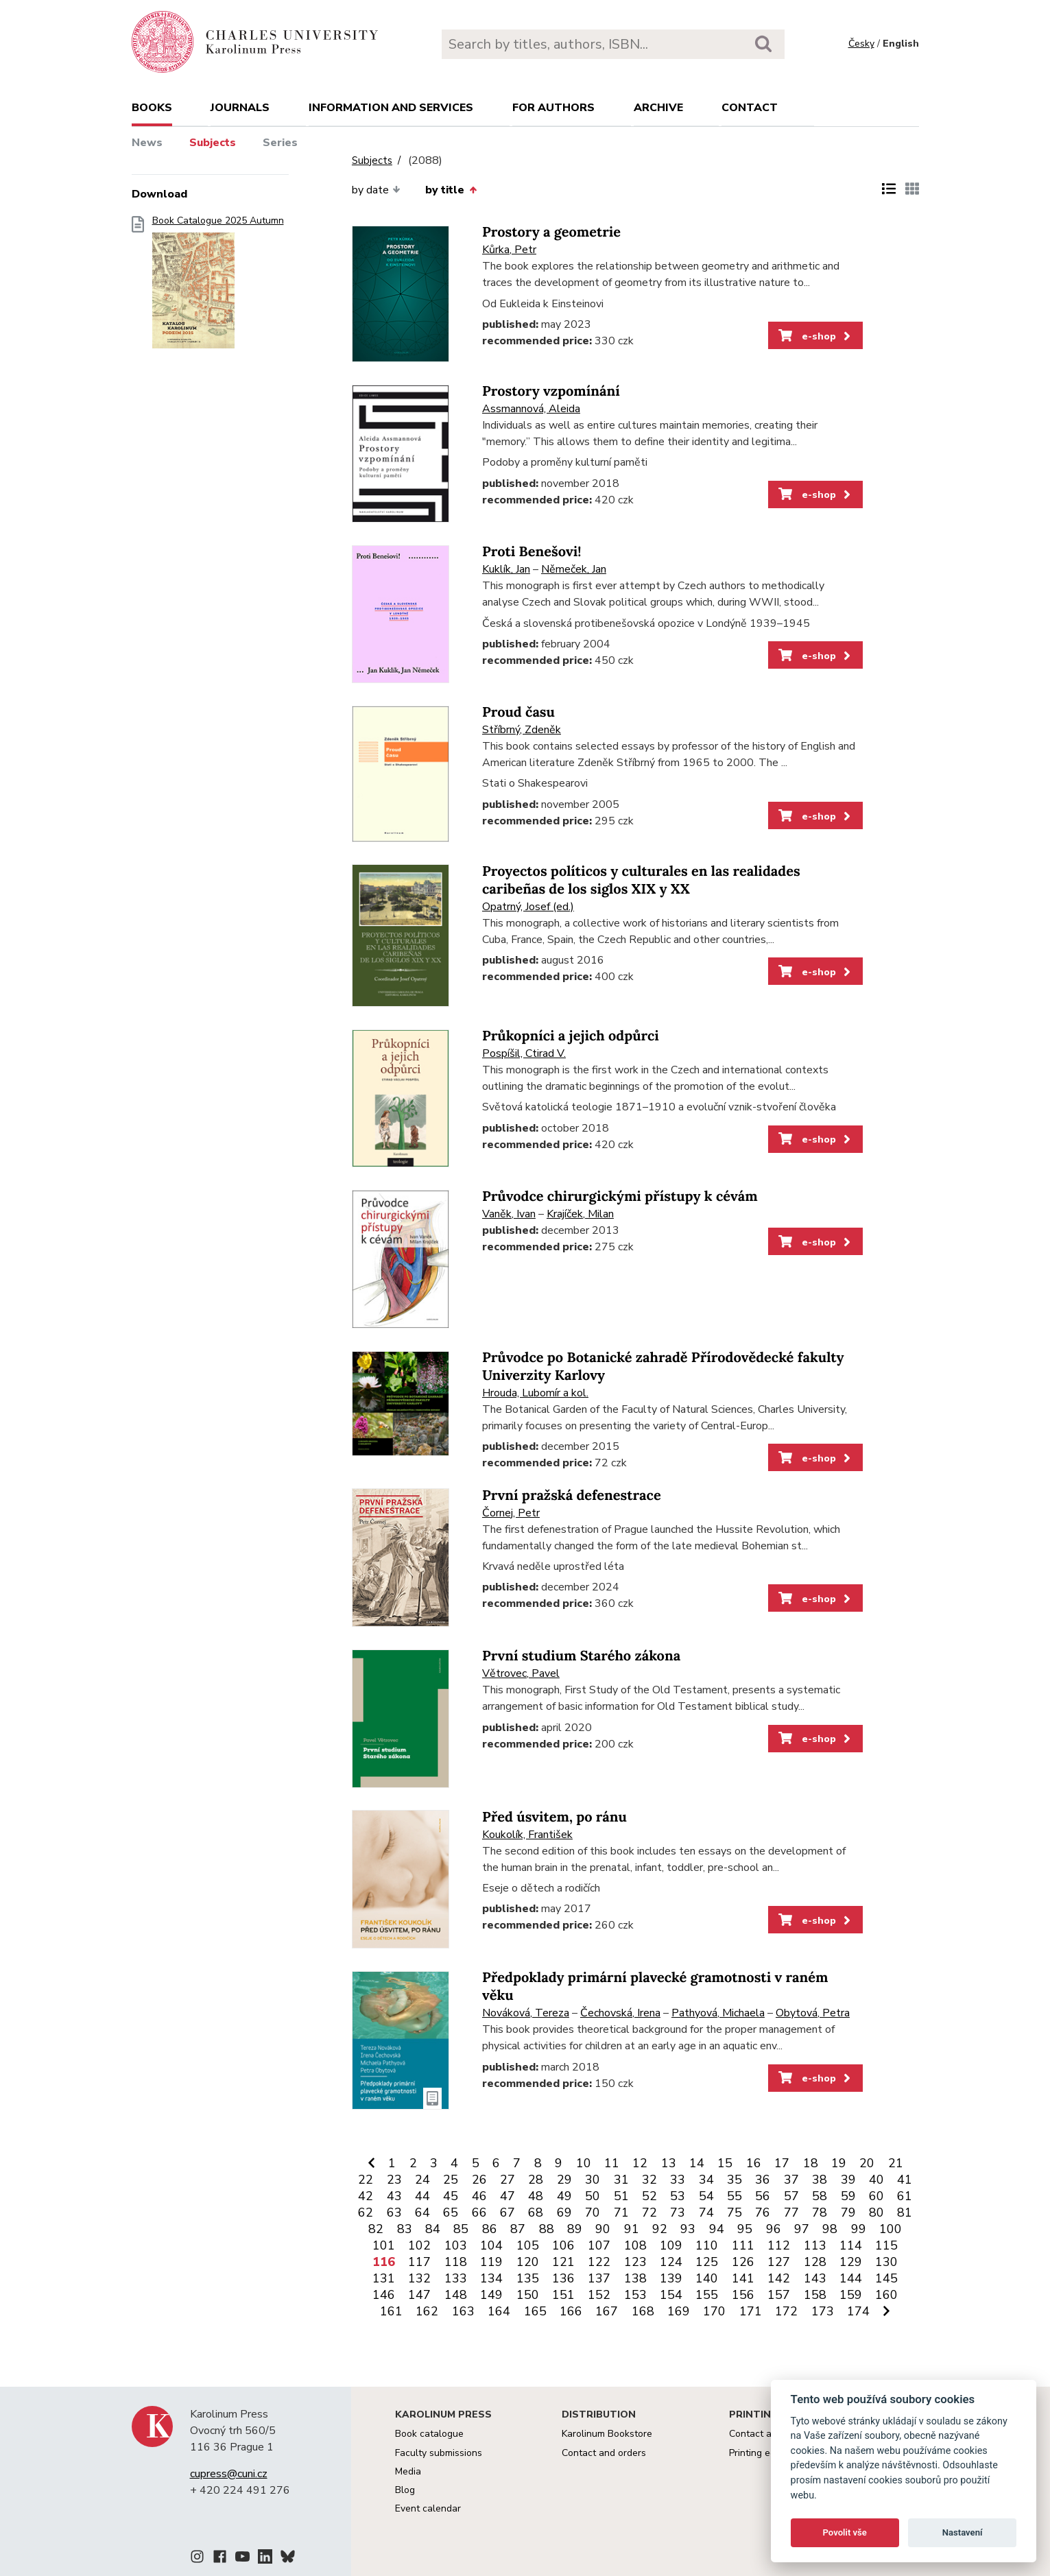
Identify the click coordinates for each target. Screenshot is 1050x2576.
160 (886, 2295)
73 (677, 2212)
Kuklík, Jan (506, 569)
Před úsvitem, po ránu (554, 1817)
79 (848, 2212)
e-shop (815, 336)
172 (786, 2311)
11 (611, 2163)
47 (507, 2196)
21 (895, 2163)
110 (706, 2245)
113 (815, 2245)
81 (904, 2212)
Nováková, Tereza (525, 2012)
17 (781, 2163)
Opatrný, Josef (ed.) (528, 906)
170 (714, 2311)
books (152, 107)
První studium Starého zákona (581, 1656)
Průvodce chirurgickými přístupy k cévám (620, 1196)
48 (535, 2196)
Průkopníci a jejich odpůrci (570, 1036)
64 (422, 2212)
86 (489, 2229)
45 (450, 2196)
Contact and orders (604, 2452)
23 (394, 2179)
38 (819, 2179)
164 (499, 2311)
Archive (658, 107)
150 (527, 2295)
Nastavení (962, 2532)
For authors (553, 107)
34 (706, 2179)
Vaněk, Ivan (509, 1213)
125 (706, 2262)
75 (734, 2212)
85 (460, 2229)
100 (890, 2229)
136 (563, 2278)
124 (671, 2262)
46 (479, 2196)
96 (773, 2229)
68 (535, 2212)
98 (829, 2229)
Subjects (212, 142)
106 (563, 2245)
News (147, 142)
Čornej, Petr (511, 1512)
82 (375, 2229)
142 (778, 2278)
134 (491, 2278)
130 (886, 2262)
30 (592, 2179)
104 (491, 2245)
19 (838, 2163)
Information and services (391, 107)
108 (635, 2245)
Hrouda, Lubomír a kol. (535, 1392)
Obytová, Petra (813, 2012)
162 (427, 2311)
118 (455, 2262)
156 (743, 2295)
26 (479, 2179)
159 (850, 2295)
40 (876, 2179)
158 (815, 2295)
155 (706, 2295)
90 (602, 2229)
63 (394, 2212)
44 (422, 2196)
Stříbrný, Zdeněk (521, 729)
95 (744, 2229)
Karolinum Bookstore (607, 2433)
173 (822, 2311)
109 (671, 2245)
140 (706, 2278)
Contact (749, 107)
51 (621, 2196)
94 (716, 2229)
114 (850, 2245)
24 (422, 2179)
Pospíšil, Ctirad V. (524, 1053)
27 (507, 2179)
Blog (405, 2489)
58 (819, 2196)
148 (455, 2295)
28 (535, 2179)
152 (599, 2295)
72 (649, 2212)
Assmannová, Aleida (531, 408)
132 (419, 2278)
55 (734, 2196)
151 (563, 2295)
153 (635, 2295)
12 (639, 2163)
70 (592, 2212)
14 (696, 2163)
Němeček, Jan (573, 569)
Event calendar (428, 2508)
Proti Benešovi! (531, 551)
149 (491, 2295)
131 (383, 2278)
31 (621, 2179)
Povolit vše (845, 2532)
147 (419, 2295)
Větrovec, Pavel (521, 1673)
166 (571, 2311)
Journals (240, 107)
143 (815, 2278)
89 (574, 2229)
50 (592, 2196)
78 (819, 2212)
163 (463, 2311)
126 (743, 2262)
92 (659, 2229)
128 (815, 2262)
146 (383, 2295)
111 (743, 2245)
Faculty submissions (438, 2452)
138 (635, 2278)
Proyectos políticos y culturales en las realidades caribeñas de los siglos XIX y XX (641, 880)
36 (762, 2179)
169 (678, 2311)
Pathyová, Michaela (718, 2012)
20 (866, 2163)
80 (876, 2212)
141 (743, 2278)
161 (391, 2311)
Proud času (518, 712)
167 (606, 2311)
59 (848, 2196)
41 (904, 2179)
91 (631, 2229)
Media (408, 2471)
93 (687, 2229)
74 (706, 2212)
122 (599, 2262)
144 (850, 2278)
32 (649, 2179)
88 (546, 2229)
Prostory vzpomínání (551, 391)
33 (677, 2179)
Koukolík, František (527, 1834)
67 (507, 2212)
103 (455, 2245)
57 (791, 2196)
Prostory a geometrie (551, 232)
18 (810, 2163)
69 (564, 2212)
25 (450, 2179)
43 (394, 2196)
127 (778, 2262)
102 (419, 2245)
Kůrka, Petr (509, 249)
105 (527, 2245)
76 (762, 2212)
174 (858, 2311)
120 (527, 2262)
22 (365, 2179)
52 (649, 2196)
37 (791, 2179)
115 (886, 2245)
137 (599, 2278)
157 (778, 2295)
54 (706, 2196)
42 (365, 2196)
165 (535, 2311)
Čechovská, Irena (620, 2012)
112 (778, 2245)
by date (376, 190)
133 (455, 2278)
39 (848, 2179)
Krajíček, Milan (580, 1213)
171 (750, 2311)
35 (734, 2179)
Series (280, 142)
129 (850, 2262)
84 (432, 2229)
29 (564, 2179)
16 (753, 2163)
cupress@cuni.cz (228, 2473)
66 (479, 2212)
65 (450, 2212)
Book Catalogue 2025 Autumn (218, 286)
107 (599, 2245)
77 (791, 2212)
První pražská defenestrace (571, 1495)
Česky (861, 43)
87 (517, 2229)
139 (671, 2278)
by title (450, 190)
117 (419, 2262)
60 (876, 2196)
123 (635, 2262)
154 (671, 2295)
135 (527, 2278)
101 (383, 2245)
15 (724, 2163)
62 (365, 2212)
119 (491, 2262)
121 (563, 2262)
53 (677, 2196)
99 (858, 2229)
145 (886, 2278)
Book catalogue (429, 2433)
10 (583, 2163)
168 (643, 2311)
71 (621, 2212)
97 (801, 2229)
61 (904, 2196)
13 (668, 2163)
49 (564, 2196)
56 (762, 2196)
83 (404, 2229)
